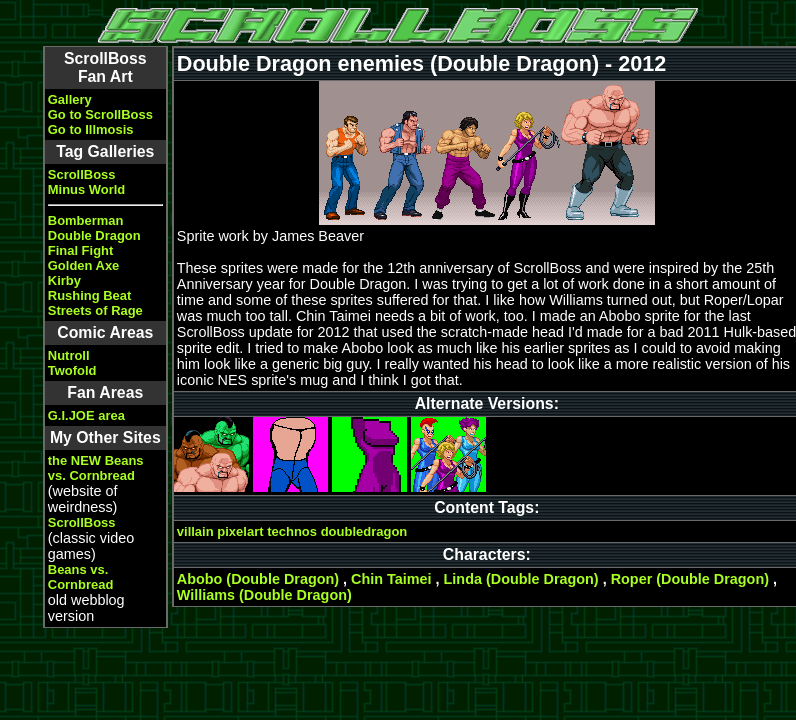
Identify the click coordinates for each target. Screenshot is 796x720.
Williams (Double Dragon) (264, 595)
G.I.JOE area (86, 415)
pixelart (240, 531)
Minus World (86, 189)
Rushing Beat (89, 295)
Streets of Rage (95, 310)
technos (292, 531)
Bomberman (86, 220)
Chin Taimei (391, 579)
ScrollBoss (82, 174)
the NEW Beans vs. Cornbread (96, 468)
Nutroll (69, 355)
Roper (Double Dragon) (690, 579)
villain (195, 531)
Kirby (64, 280)
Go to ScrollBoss (100, 114)
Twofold (72, 370)
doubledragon (364, 531)
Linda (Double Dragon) (521, 579)
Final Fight (80, 250)
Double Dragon (94, 235)
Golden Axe (84, 265)
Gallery (70, 99)
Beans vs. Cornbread (81, 577)
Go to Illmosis (91, 129)
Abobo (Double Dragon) (258, 579)
